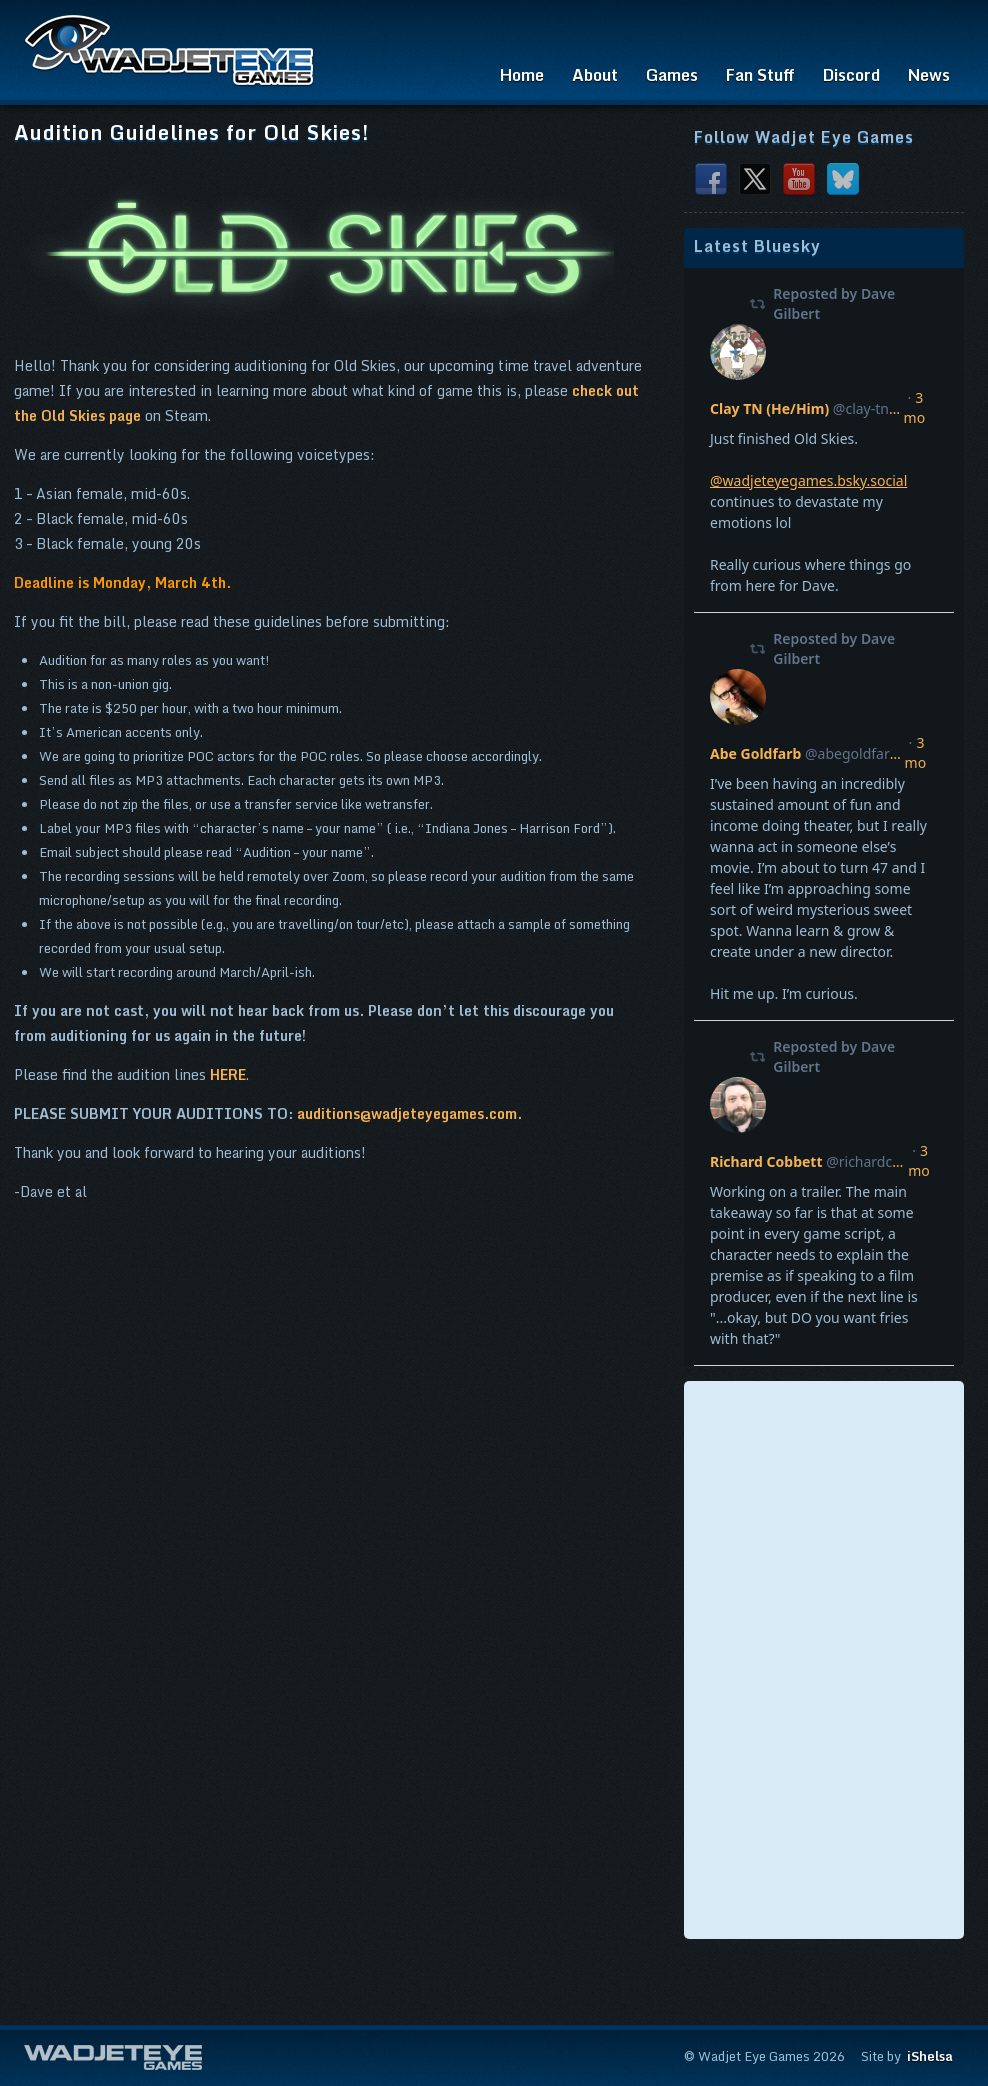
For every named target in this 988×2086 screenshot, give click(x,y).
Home (522, 75)
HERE (228, 1074)
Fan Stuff (760, 75)
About (595, 75)
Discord (851, 75)
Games (672, 75)
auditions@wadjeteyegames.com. (409, 1113)
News (929, 75)
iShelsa (930, 2056)
